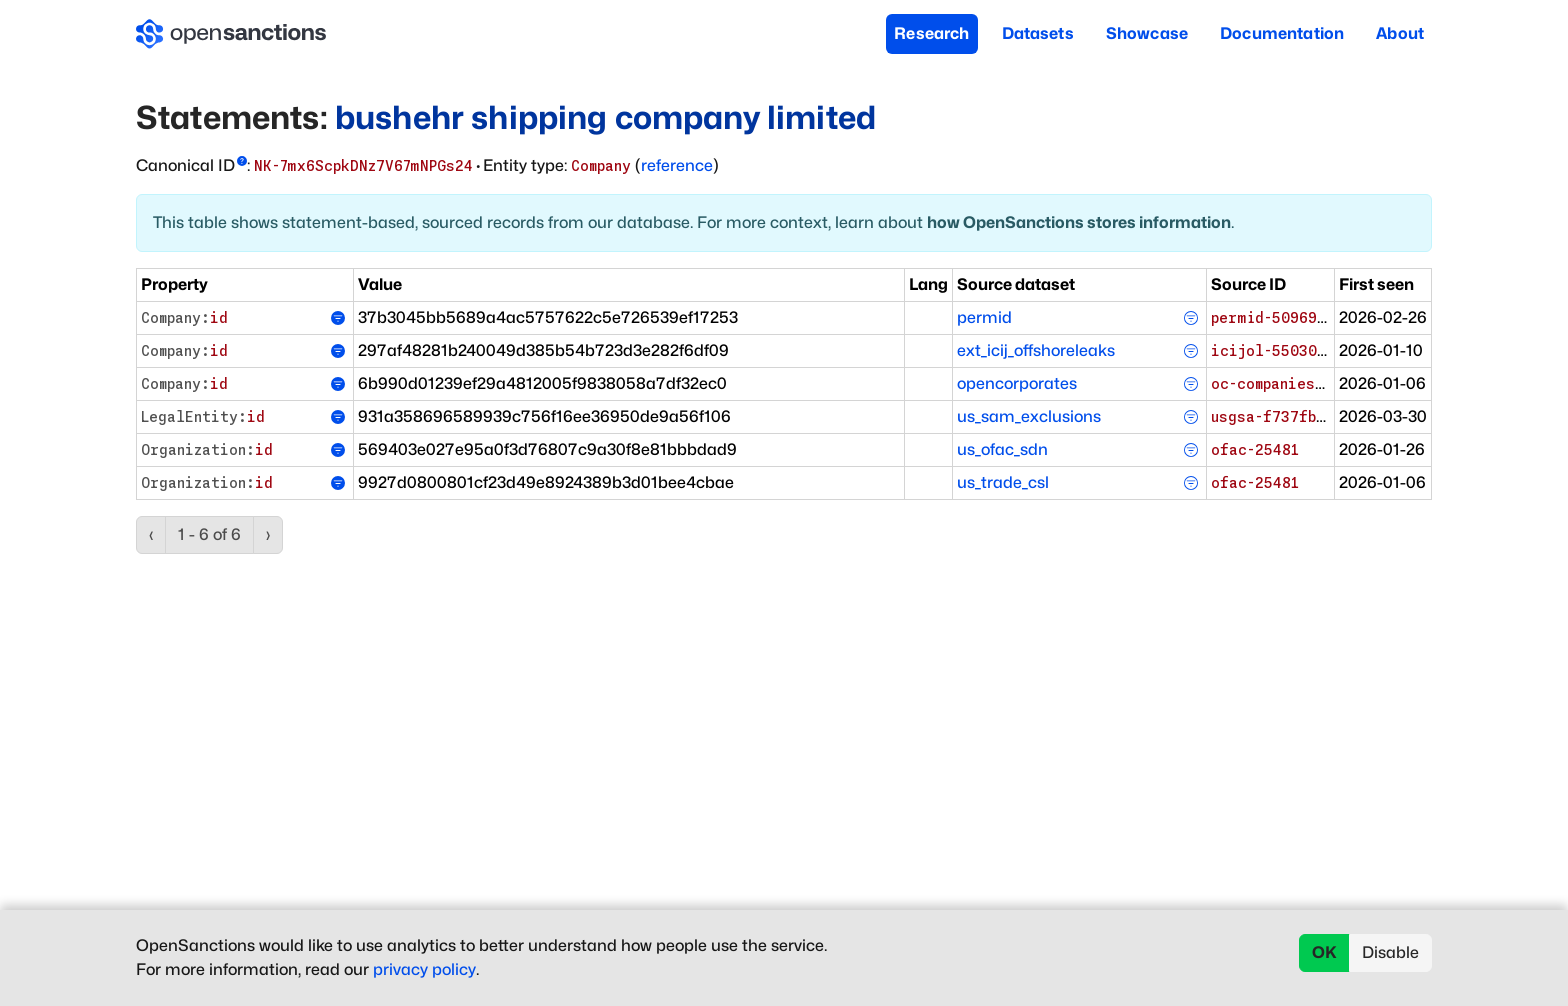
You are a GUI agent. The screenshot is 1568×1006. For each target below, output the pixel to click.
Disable (1390, 952)
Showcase (1147, 33)
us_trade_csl (1003, 482)
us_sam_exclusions (1029, 416)
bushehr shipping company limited (605, 117)
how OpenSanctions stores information (1079, 222)
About (1400, 33)
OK (1324, 952)
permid (984, 317)
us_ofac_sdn (1002, 449)
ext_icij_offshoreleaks (1036, 350)
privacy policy (424, 969)
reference (677, 165)
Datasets (1038, 33)
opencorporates (1017, 383)
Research (931, 33)
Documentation (1282, 33)
